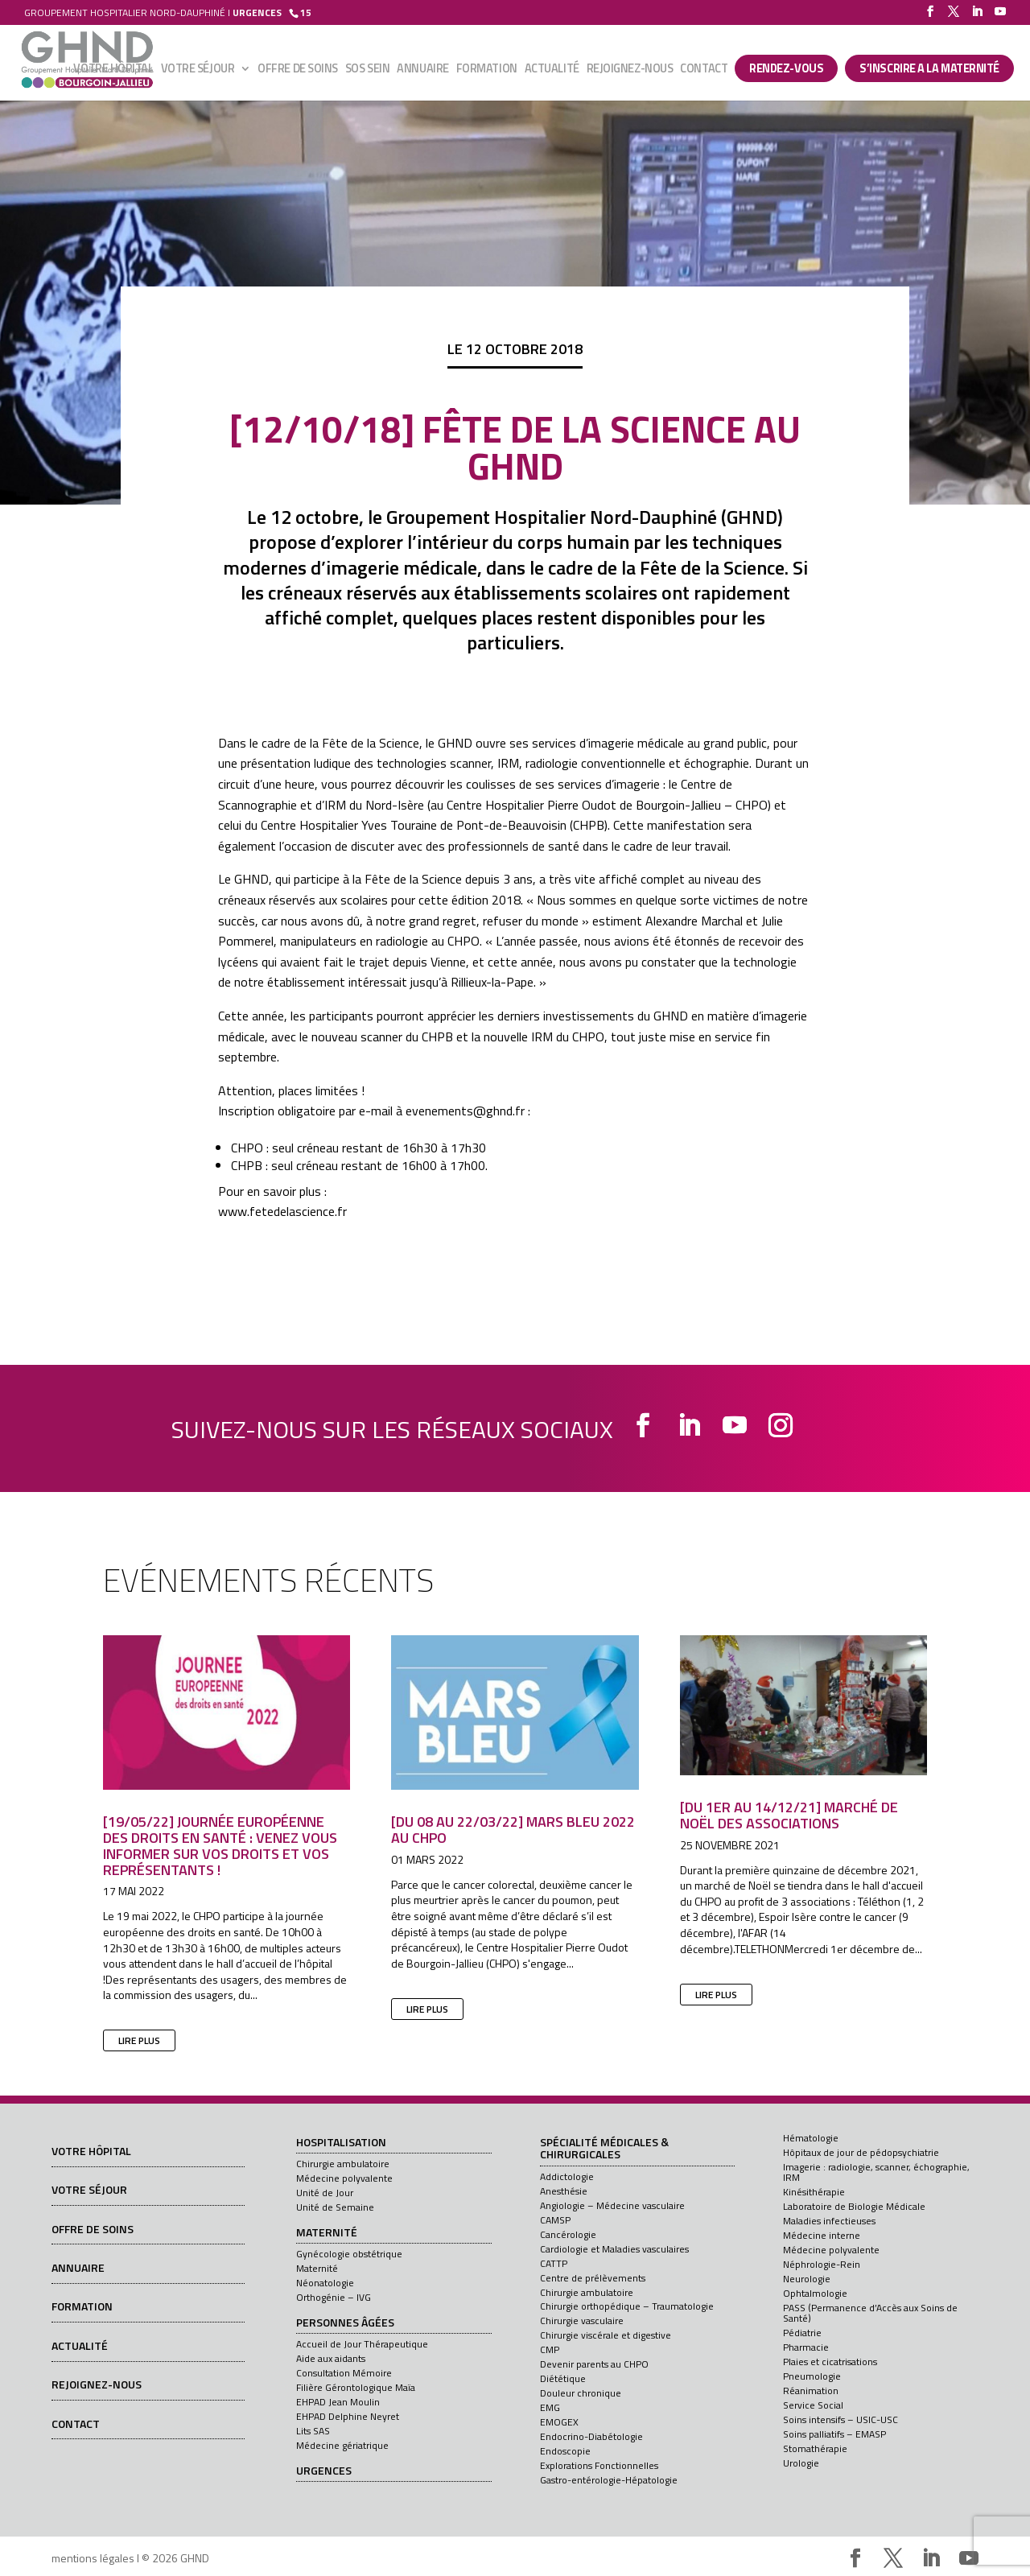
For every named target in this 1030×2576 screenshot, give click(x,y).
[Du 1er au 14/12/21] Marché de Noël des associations (789, 1815)
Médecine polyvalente (344, 2178)
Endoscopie (565, 2451)
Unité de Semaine (335, 2207)
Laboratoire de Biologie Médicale (854, 2206)
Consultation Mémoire (344, 2373)
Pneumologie (812, 2376)
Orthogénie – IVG (333, 2297)
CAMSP (555, 2220)
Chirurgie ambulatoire (342, 2163)
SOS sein (367, 70)
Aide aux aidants (330, 2358)
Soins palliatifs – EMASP (834, 2434)
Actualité (552, 70)
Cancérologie (568, 2234)
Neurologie (806, 2278)
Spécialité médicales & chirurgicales (604, 2149)
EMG (550, 2407)
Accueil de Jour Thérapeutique (362, 2344)
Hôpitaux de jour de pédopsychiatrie (861, 2152)
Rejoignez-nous (630, 70)
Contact (703, 70)
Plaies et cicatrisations (830, 2361)
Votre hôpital (113, 70)
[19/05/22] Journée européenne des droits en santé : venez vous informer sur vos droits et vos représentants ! (220, 1845)
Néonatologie (325, 2282)
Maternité (326, 2233)
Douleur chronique (580, 2393)
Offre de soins (298, 70)
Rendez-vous (786, 68)
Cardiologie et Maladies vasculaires (614, 2249)
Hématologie (810, 2138)
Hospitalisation (341, 2143)
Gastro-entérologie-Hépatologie (609, 2480)
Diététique (563, 2378)
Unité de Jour (324, 2192)
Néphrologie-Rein (821, 2264)
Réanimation (810, 2390)
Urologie (801, 2463)
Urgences (324, 2471)
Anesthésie (563, 2191)
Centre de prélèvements (592, 2278)
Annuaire (422, 70)
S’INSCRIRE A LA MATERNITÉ (929, 68)
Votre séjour (198, 70)
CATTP (553, 2263)
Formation (486, 70)
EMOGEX (559, 2422)
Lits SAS (313, 2431)
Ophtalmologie (815, 2293)
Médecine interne (821, 2235)
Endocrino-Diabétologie (591, 2436)
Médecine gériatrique (342, 2445)
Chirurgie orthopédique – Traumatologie (627, 2306)
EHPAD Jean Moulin (338, 2402)
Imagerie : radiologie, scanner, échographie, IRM (876, 2172)
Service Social (813, 2405)
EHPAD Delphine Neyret (347, 2416)
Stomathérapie (815, 2448)
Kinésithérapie (814, 2192)
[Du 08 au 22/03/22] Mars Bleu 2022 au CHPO (513, 1830)
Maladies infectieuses (829, 2220)
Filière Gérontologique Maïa (355, 2387)
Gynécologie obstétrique (349, 2253)
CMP (549, 2349)
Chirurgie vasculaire (582, 2320)
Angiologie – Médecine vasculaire (612, 2205)
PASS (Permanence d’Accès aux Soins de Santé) (870, 2312)
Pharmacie (806, 2347)
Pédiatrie (802, 2332)
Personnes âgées (345, 2323)
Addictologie (567, 2176)
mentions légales (93, 2557)
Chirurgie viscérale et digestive (605, 2335)
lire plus (139, 2040)
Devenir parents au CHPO (594, 2364)
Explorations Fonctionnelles (599, 2465)
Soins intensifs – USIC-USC (840, 2419)
